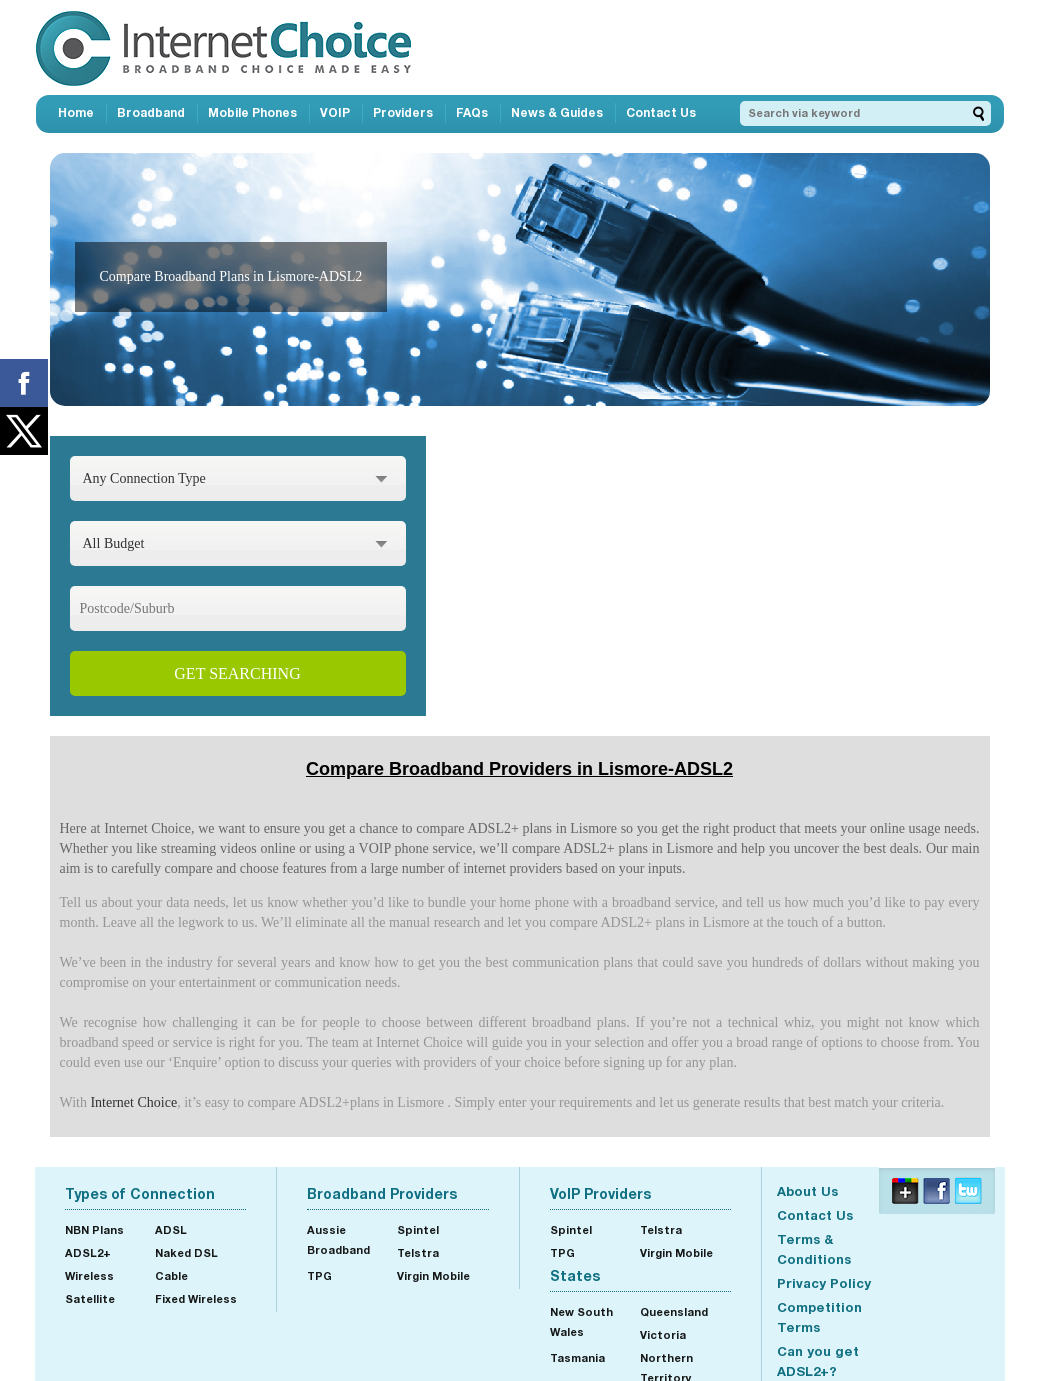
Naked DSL (186, 1252)
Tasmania (577, 1357)
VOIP (335, 112)
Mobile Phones (252, 112)
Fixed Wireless (196, 1298)
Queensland (674, 1311)
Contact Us (661, 112)
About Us (807, 1191)
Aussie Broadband (338, 1239)
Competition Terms (819, 1317)
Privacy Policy (824, 1283)
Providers (403, 112)
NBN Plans (94, 1229)
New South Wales (581, 1321)
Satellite (90, 1298)
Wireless (89, 1275)
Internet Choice (133, 1102)
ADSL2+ (88, 1252)
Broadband (151, 112)
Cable (171, 1275)
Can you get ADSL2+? (818, 1361)
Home (76, 112)
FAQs (472, 112)
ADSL (171, 1229)
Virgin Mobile (433, 1275)
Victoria (663, 1334)
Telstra (418, 1252)
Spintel (418, 1229)
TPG (319, 1275)
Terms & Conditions (814, 1249)
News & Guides (557, 112)
